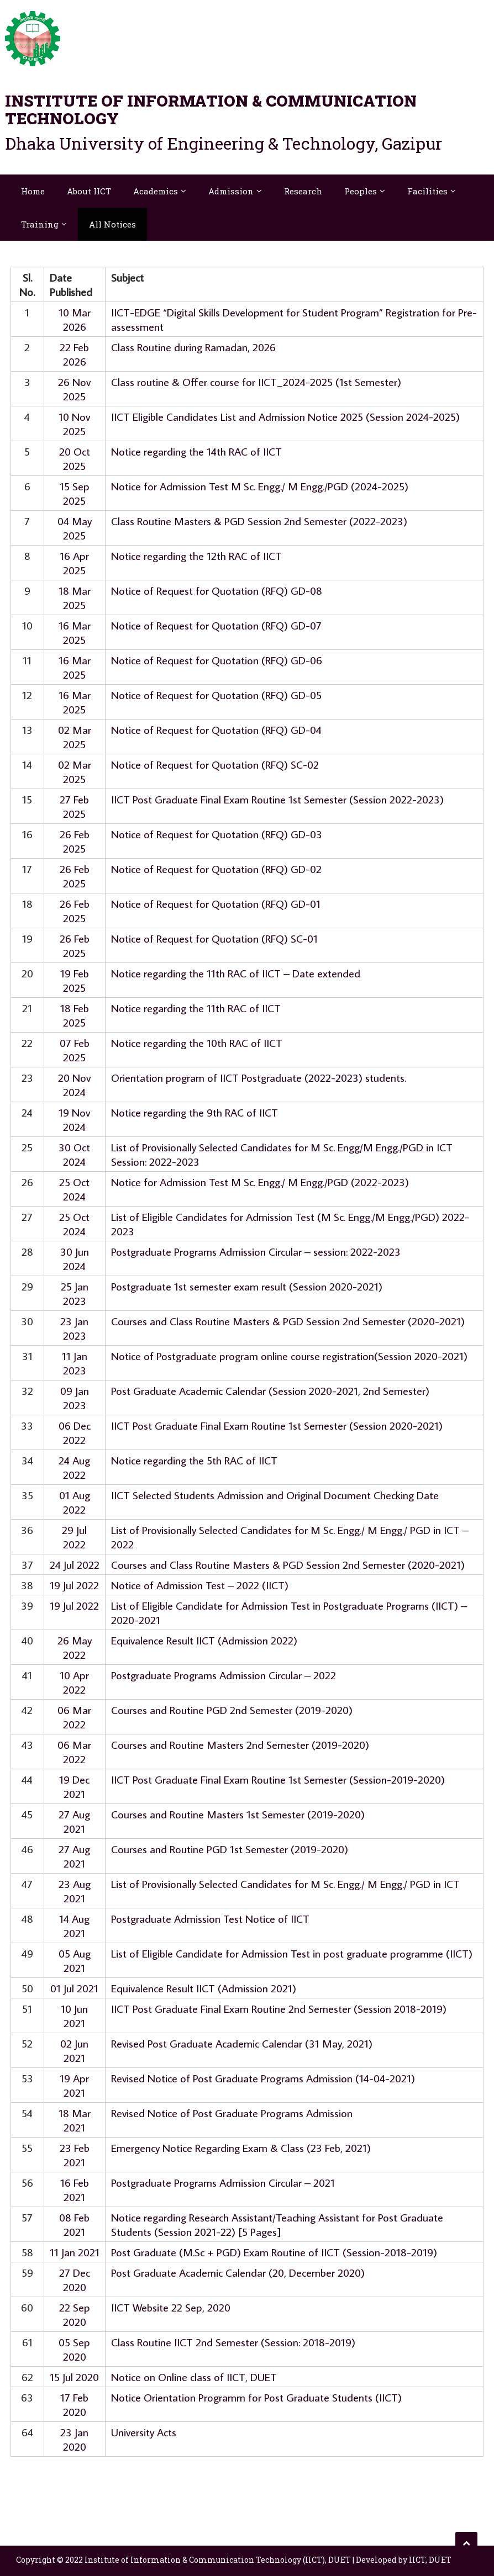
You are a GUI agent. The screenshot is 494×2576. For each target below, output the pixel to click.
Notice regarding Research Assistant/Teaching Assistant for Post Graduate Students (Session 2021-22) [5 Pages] (277, 2224)
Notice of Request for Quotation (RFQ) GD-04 (216, 729)
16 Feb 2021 (74, 2189)
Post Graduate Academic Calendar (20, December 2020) (238, 2272)
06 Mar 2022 (74, 1716)
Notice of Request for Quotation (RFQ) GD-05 (216, 694)
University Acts (143, 2432)
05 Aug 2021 (75, 1960)
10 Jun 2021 (74, 2015)
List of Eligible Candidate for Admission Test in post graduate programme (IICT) (291, 1953)
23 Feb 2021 (75, 2154)
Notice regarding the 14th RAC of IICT (196, 451)
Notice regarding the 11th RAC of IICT (196, 1008)
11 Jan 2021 (74, 2252)
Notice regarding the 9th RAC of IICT (194, 1112)
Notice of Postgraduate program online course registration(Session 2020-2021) (289, 1355)
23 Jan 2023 (74, 1328)
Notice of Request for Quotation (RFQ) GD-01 (215, 903)
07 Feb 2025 (75, 1049)
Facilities (427, 191)
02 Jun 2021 (74, 2050)
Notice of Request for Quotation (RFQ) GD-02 (216, 868)
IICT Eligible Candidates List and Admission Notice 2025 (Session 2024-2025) (285, 416)
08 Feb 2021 (74, 2224)
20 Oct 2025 (74, 458)
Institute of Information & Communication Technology (211, 110)
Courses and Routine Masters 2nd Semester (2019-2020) (240, 1744)
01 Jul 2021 (74, 1988)
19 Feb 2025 (74, 980)
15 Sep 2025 (75, 493)
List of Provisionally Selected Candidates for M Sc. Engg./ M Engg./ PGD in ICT (285, 1883)
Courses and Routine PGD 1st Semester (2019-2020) (229, 1849)
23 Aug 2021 (75, 1890)
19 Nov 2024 (74, 1119)
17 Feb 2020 (74, 2404)
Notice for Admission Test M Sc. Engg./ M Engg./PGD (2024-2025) (259, 486)
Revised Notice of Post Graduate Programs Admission (232, 2113)
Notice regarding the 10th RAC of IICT (196, 1042)
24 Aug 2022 (74, 1467)
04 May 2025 (74, 528)
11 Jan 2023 (74, 1362)
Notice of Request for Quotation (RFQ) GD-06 (216, 660)
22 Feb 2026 (74, 354)
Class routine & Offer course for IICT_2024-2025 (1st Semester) (256, 381)
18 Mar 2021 (75, 2120)
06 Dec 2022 (75, 1432)
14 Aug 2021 (74, 1925)
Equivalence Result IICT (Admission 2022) (204, 1640)
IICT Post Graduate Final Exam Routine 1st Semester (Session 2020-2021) (277, 1425)
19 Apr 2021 (74, 2085)
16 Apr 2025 (74, 562)
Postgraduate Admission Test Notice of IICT (210, 1918)
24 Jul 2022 (74, 1564)
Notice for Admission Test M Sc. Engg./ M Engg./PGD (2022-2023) (260, 1182)
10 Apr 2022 (74, 1682)
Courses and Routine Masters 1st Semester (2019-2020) (238, 1814)
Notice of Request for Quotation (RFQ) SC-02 (215, 764)
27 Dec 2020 (74, 2279)
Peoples (360, 191)
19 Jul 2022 (74, 1585)
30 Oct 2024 (74, 1154)
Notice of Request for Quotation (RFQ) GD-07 (216, 625)
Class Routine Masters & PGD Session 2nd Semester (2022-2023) (259, 521)
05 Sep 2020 (74, 2349)
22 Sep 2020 (74, 2314)
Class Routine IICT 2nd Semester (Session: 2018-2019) (233, 2342)
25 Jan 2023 (74, 1293)
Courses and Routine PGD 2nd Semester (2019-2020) (232, 1709)
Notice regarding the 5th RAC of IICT (194, 1460)
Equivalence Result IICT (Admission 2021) (203, 1988)
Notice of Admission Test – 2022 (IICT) (199, 1585)
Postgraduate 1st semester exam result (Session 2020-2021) (246, 1286)
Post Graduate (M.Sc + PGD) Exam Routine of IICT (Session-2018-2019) (274, 2252)
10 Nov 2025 (74, 423)
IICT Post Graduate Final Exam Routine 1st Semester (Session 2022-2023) (277, 799)
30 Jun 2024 (74, 1258)
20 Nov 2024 (74, 1084)
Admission (231, 191)
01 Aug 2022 (74, 1502)
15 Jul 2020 (74, 2376)
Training (40, 224)
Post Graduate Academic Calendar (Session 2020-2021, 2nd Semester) (270, 1390)
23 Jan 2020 (74, 2439)
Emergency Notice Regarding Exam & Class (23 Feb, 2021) (241, 2147)
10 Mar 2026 (75, 319)
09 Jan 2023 (74, 1397)
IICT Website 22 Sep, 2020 (170, 2307)
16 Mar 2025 (75, 632)
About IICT (89, 191)
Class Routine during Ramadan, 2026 (193, 347)
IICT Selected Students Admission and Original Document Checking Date (275, 1495)
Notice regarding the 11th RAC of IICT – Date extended (235, 973)
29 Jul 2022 (74, 1536)
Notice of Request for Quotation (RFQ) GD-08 (216, 590)
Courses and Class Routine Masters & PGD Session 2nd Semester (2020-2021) (288, 1321)
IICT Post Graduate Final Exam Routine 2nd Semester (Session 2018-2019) (278, 2008)
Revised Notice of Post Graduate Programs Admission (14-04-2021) (263, 2078)
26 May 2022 (74, 1647)
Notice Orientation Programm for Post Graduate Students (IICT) (256, 2397)
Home (33, 191)
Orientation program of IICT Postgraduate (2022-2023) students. (258, 1077)
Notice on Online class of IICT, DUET (194, 2376)
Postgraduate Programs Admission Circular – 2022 (223, 1675)
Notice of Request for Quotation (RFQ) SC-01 (214, 938)
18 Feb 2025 (74, 1015)
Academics (155, 191)
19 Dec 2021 (74, 1786)
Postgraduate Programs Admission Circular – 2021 (223, 2182)
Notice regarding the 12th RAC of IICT (196, 555)
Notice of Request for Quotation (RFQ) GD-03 (216, 834)
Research (303, 191)
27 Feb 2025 (74, 806)
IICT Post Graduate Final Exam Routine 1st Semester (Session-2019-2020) (278, 1779)
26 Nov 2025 (74, 388)
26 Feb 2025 (75, 841)
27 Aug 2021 (74, 1821)
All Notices (112, 224)
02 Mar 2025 (74, 736)
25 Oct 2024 (74, 1189)
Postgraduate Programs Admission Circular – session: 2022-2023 (256, 1251)
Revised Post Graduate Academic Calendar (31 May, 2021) (241, 2043)
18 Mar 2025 (75, 597)
